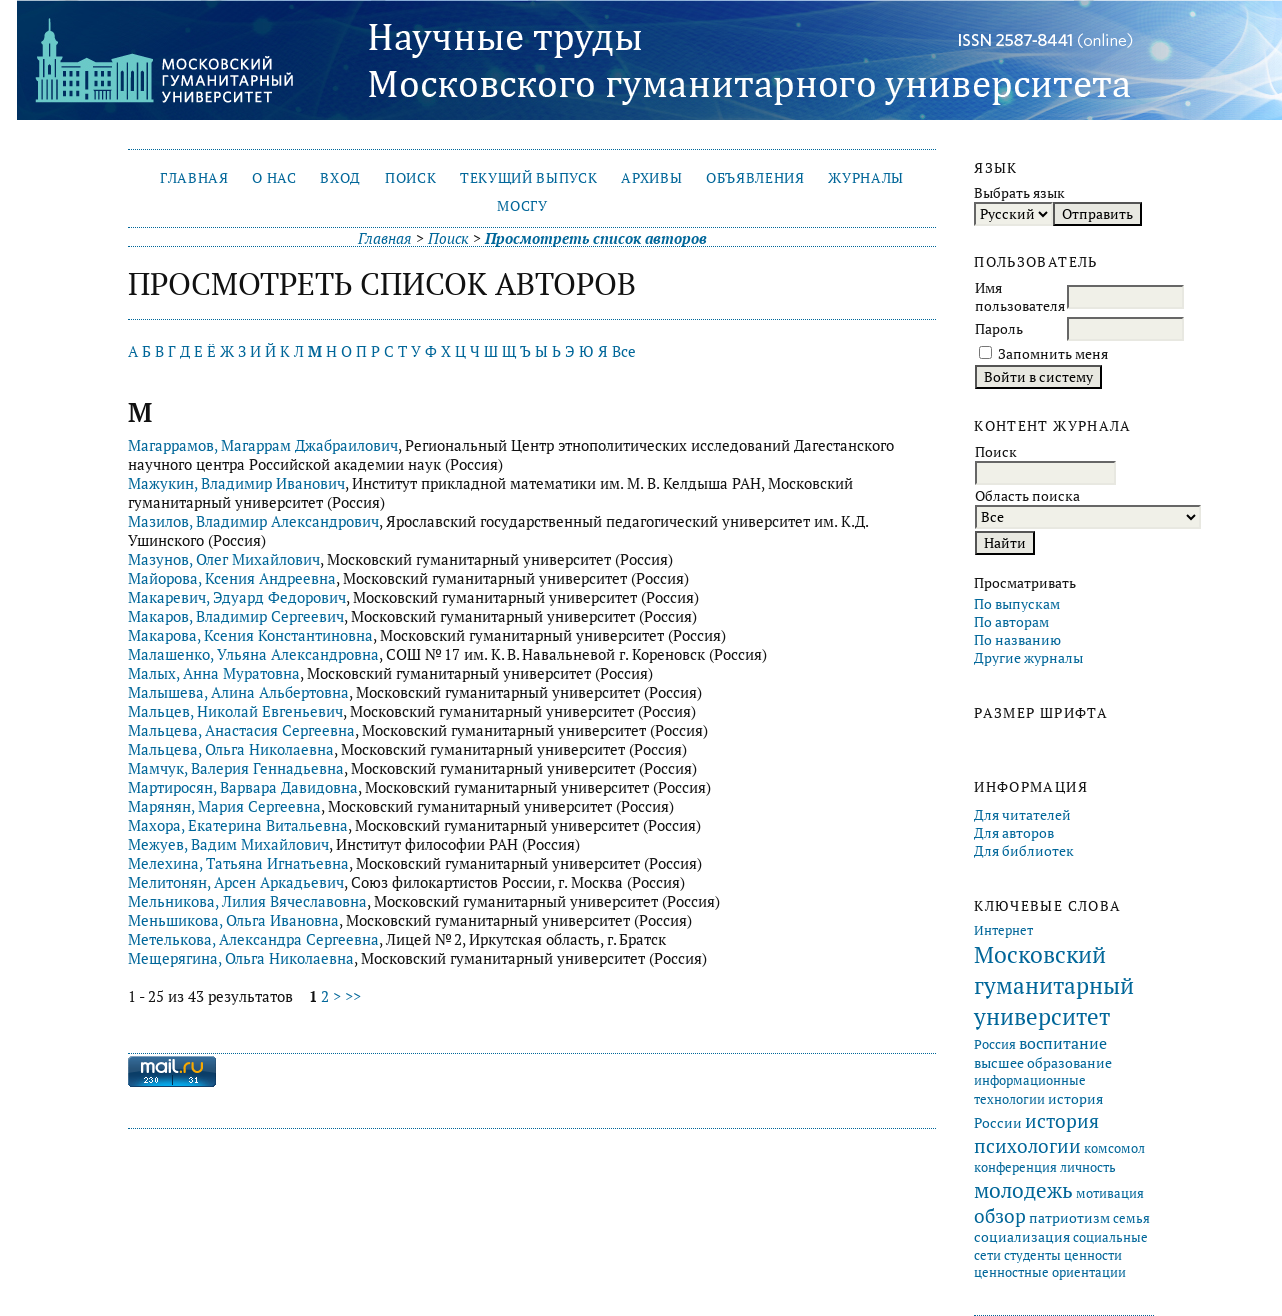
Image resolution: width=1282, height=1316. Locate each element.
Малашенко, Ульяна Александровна (253, 654)
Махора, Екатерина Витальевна (238, 825)
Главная (194, 178)
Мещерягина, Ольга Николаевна (241, 958)
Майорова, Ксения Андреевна (232, 578)
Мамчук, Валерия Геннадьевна (236, 768)
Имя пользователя (1020, 297)
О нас (274, 178)
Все (624, 351)
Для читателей (1022, 815)
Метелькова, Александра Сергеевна (253, 939)
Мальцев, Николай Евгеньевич (235, 711)
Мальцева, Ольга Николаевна (231, 749)
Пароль (999, 329)
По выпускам (1017, 604)
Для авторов (1014, 833)
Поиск (410, 178)
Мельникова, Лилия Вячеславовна (247, 901)
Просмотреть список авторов (596, 238)
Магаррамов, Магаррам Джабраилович (263, 445)
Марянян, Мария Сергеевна (224, 806)
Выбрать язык (1019, 193)
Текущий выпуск (528, 178)
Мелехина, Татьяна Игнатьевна (238, 863)
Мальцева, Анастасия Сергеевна (241, 730)
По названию (1017, 640)
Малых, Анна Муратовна (214, 673)
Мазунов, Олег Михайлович (224, 559)
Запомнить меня (1053, 354)
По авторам (1011, 622)
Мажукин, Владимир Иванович (236, 483)
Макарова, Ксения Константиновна (250, 635)
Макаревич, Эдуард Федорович (237, 597)
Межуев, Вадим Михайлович (228, 844)
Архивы (651, 178)
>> (353, 996)
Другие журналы (1028, 658)
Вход (340, 178)
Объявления (755, 178)
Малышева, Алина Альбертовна (238, 692)
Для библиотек (1024, 851)
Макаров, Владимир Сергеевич (236, 616)
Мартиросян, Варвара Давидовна (243, 787)
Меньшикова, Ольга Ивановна (233, 920)
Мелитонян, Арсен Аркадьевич (236, 882)
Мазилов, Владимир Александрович (253, 521)
